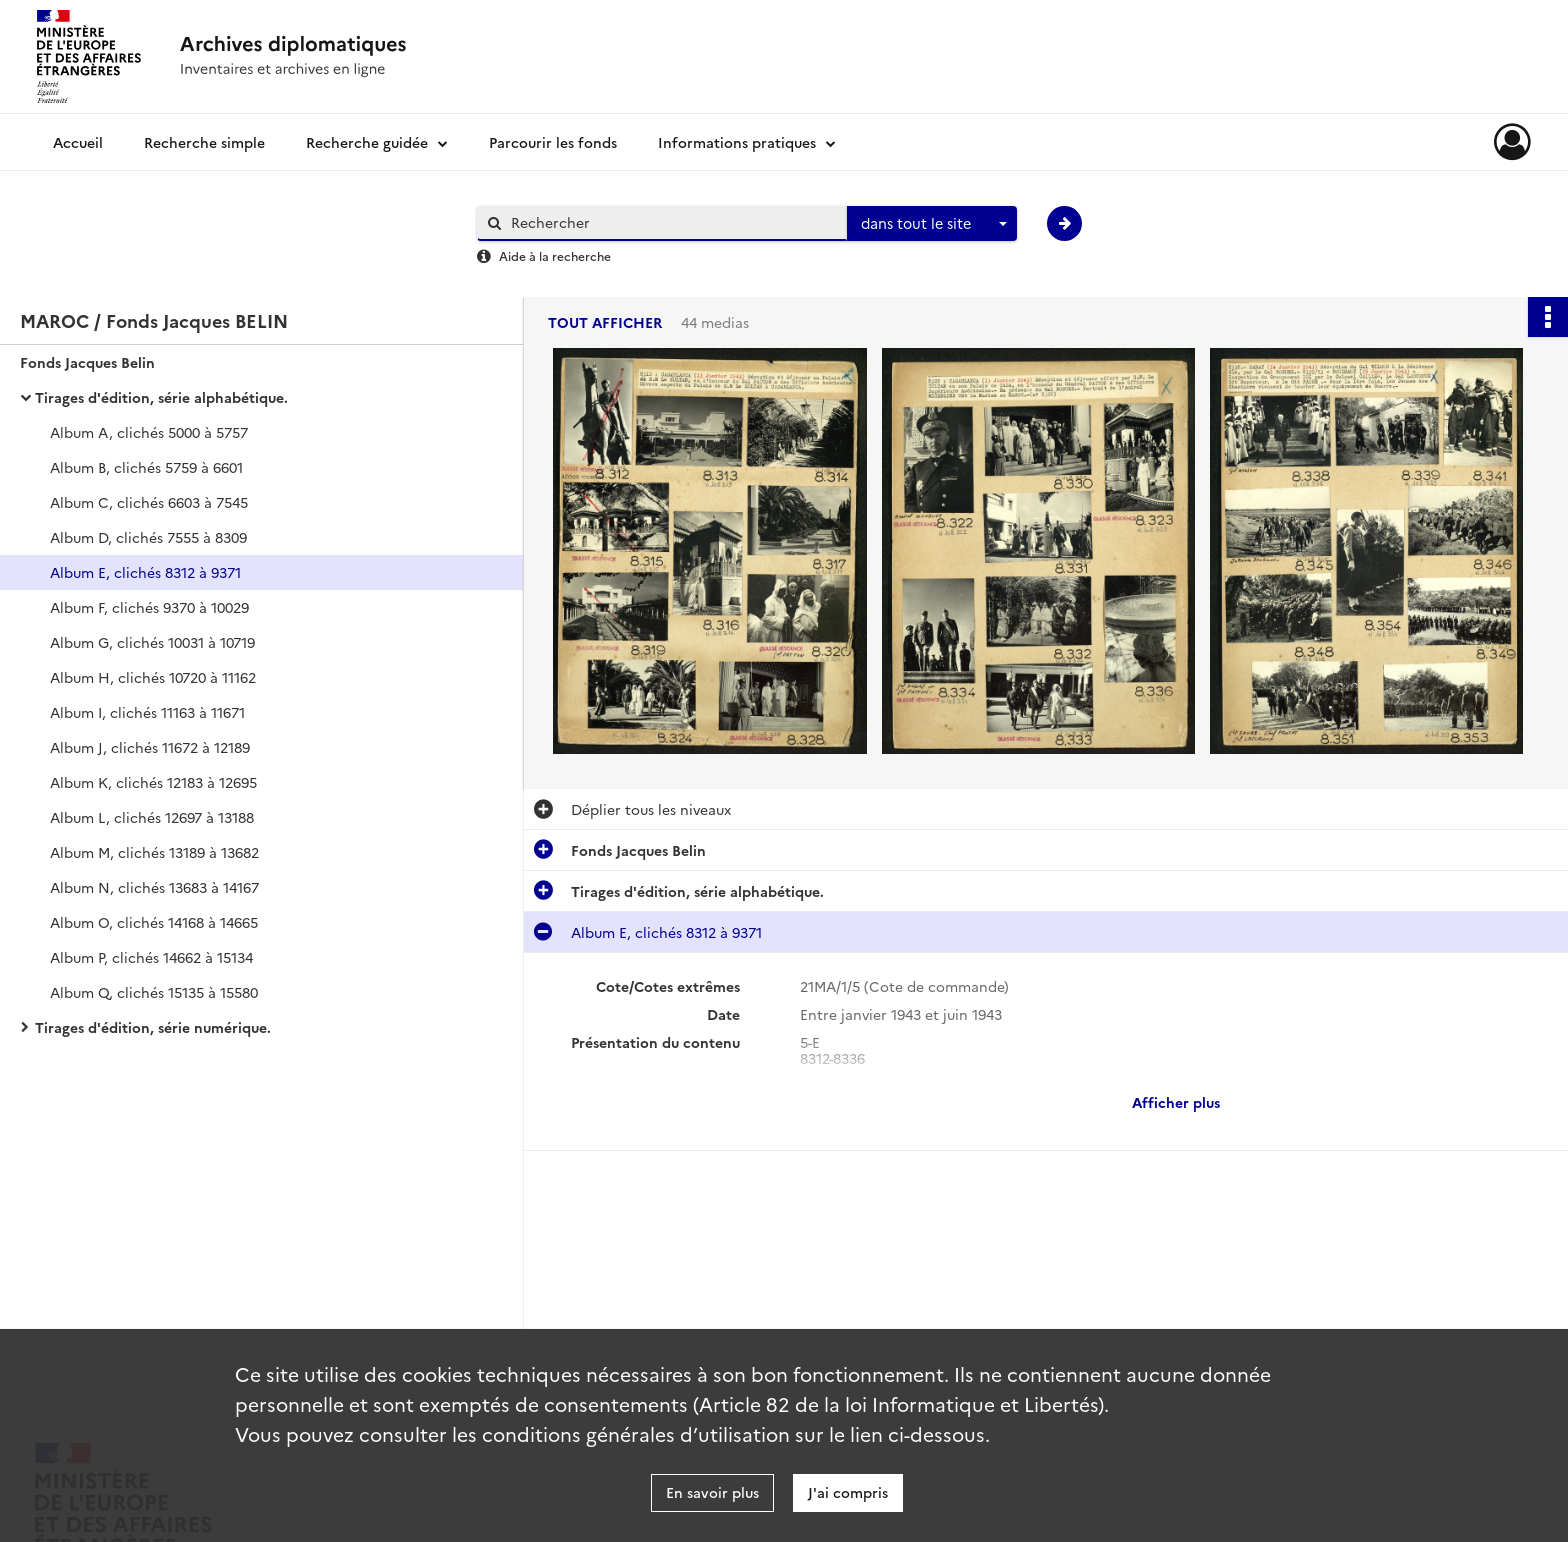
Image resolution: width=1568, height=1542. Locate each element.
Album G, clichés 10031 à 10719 (152, 642)
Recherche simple (204, 142)
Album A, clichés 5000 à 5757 (149, 432)
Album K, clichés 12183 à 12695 (153, 782)
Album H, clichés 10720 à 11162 (153, 677)
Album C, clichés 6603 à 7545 (149, 502)
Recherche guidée (367, 142)
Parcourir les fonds (553, 142)
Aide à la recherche (555, 255)
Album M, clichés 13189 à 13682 (154, 852)
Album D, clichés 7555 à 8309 (148, 537)
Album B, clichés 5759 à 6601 (146, 467)
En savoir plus (712, 1492)
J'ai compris (848, 1492)
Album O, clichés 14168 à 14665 (154, 922)
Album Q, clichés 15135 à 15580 (154, 992)
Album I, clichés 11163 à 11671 (147, 712)
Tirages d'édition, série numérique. (153, 1027)
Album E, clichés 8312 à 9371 (145, 572)
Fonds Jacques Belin (87, 362)
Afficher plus (1176, 1102)
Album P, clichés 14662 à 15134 (151, 957)
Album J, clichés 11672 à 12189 (150, 747)
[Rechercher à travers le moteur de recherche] (672, 222)
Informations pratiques (737, 142)
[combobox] (932, 224)
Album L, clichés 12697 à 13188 (152, 817)
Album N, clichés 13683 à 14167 (154, 887)
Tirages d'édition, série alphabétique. (161, 397)
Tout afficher (605, 322)
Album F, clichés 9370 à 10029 (149, 607)
